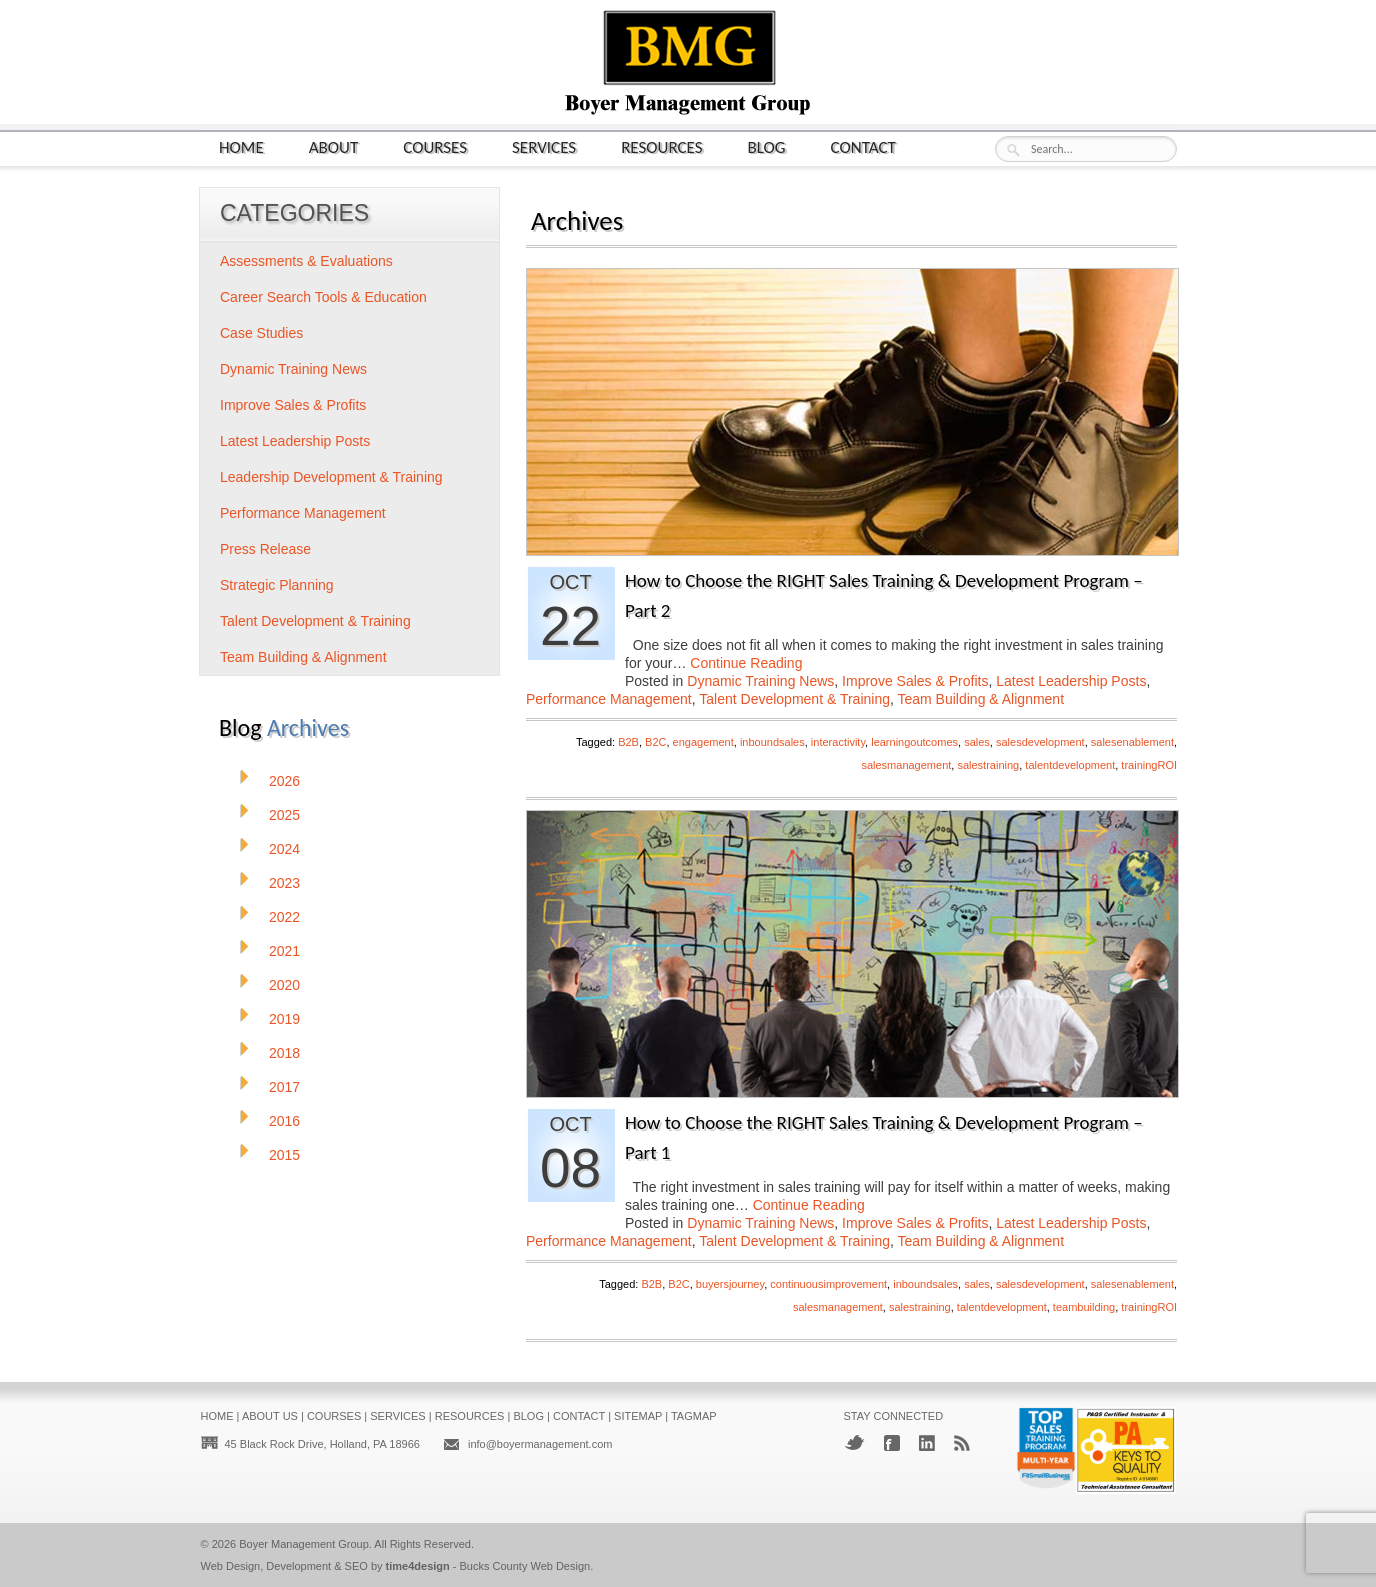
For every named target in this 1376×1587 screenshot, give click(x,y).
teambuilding (1084, 1307)
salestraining (988, 765)
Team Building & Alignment (981, 699)
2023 (284, 883)
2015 (284, 1155)
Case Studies (261, 333)
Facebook (892, 1443)
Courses (435, 146)
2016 (284, 1121)
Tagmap (694, 1416)
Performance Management (609, 699)
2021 (284, 951)
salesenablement (1132, 742)
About (334, 146)
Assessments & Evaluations (306, 261)
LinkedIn (927, 1443)
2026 (284, 781)
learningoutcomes (914, 742)
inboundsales (772, 742)
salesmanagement (906, 765)
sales (977, 742)
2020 (284, 985)
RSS (962, 1443)
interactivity (838, 742)
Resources (661, 146)
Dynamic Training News (760, 681)
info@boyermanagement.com (540, 1444)
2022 (284, 917)
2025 (284, 815)
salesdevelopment (1040, 742)
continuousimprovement (828, 1284)
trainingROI (1149, 765)
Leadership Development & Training (331, 477)
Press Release (265, 549)
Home (241, 146)
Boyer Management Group (304, 1544)
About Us (270, 1416)
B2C (655, 742)
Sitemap (638, 1416)
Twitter (854, 1442)
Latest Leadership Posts (1071, 681)
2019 (284, 1019)
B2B (628, 742)
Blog (767, 146)
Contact (863, 146)
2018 (284, 1053)
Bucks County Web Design (525, 1566)
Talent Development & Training (794, 699)
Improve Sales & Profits (915, 681)
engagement (703, 742)
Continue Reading (746, 663)
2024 (284, 849)
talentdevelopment (1070, 765)
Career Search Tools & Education (323, 297)
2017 (284, 1087)
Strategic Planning (277, 585)
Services (544, 146)
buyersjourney (730, 1284)
